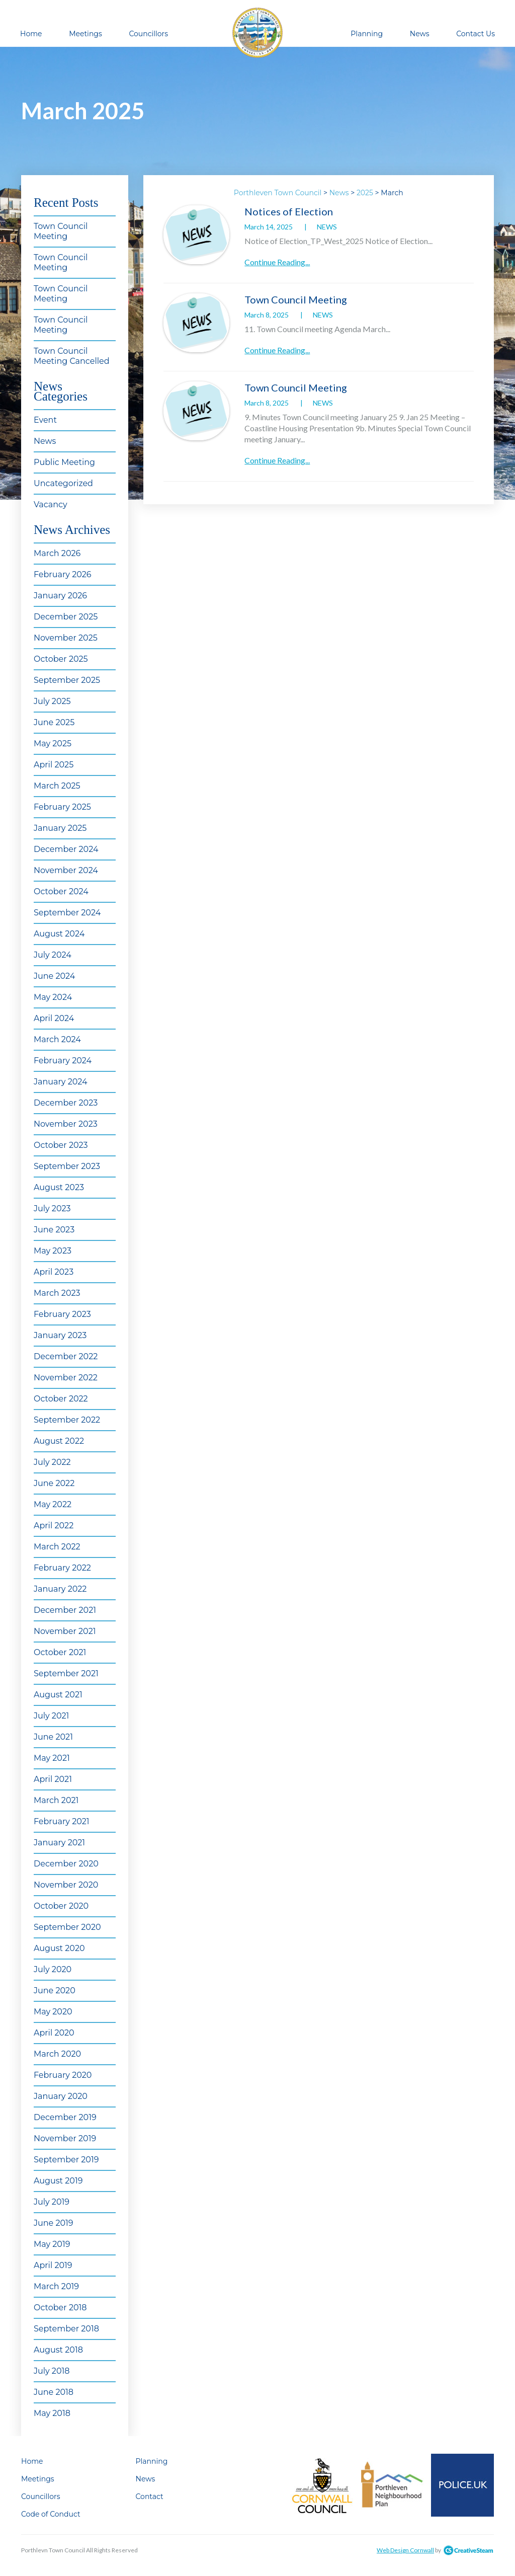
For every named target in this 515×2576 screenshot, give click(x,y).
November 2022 (66, 1377)
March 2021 (56, 1800)
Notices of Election (288, 211)
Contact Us (475, 33)
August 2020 (59, 1948)
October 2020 (61, 1906)
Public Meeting (64, 462)
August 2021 (58, 1694)
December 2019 (65, 2117)
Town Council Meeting (61, 231)
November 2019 (65, 2138)
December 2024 (66, 849)
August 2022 (59, 1441)
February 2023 (62, 1314)
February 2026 (63, 574)
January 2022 (60, 1589)
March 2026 (57, 553)
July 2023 (52, 1208)
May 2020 (53, 2011)
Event (45, 420)
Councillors (148, 33)
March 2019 (56, 2286)
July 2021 (51, 1716)
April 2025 (53, 764)
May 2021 (52, 1758)
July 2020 (52, 1969)
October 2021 (60, 1652)
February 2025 (62, 807)
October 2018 (60, 2307)
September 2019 (66, 2159)
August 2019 (58, 2180)
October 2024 (61, 891)
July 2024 (52, 955)
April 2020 (54, 2033)
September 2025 (67, 680)
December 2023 (66, 1103)
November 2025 (66, 638)
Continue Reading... (277, 262)
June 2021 (53, 1737)
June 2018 (53, 2392)
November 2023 (66, 1124)
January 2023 (60, 1335)
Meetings (85, 33)
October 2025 (61, 659)
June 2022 (54, 1483)
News (420, 33)
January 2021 (59, 1842)
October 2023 (61, 1145)
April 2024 (54, 1018)
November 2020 (66, 1885)
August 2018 (58, 2350)
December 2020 (66, 1863)
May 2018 (52, 2413)
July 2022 (52, 1462)
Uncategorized (63, 483)
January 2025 (60, 828)
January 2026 (60, 595)
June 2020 (54, 1990)
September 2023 (67, 1166)
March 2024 (57, 1039)
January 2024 (61, 1081)
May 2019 (52, 2244)
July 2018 (52, 2371)
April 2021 (53, 1779)
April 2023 (53, 1272)
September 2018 (66, 2328)
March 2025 (57, 786)
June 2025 (54, 722)
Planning (367, 33)
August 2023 (59, 1187)
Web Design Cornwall (405, 2550)
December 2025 (66, 616)
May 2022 (52, 1504)
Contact (149, 2496)
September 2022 (67, 1420)
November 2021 (65, 1631)
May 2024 (53, 997)
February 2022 (62, 1568)
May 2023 (52, 1251)
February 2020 (63, 2075)
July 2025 (52, 701)
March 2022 (57, 1546)
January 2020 (61, 2096)
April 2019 (53, 2265)
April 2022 (53, 1525)
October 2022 (61, 1398)
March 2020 (57, 2054)
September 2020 (67, 1927)
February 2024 (63, 1060)
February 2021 (62, 1821)
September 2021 (66, 1673)
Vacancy (50, 504)
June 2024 (54, 976)
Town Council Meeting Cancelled (72, 356)
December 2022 (66, 1356)
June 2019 (53, 2223)
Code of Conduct (50, 2514)
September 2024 (67, 912)
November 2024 (66, 870)
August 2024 (59, 934)
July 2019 (51, 2202)
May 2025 (52, 743)
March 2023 (57, 1293)
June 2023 (54, 1229)
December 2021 (65, 1610)
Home (31, 33)
